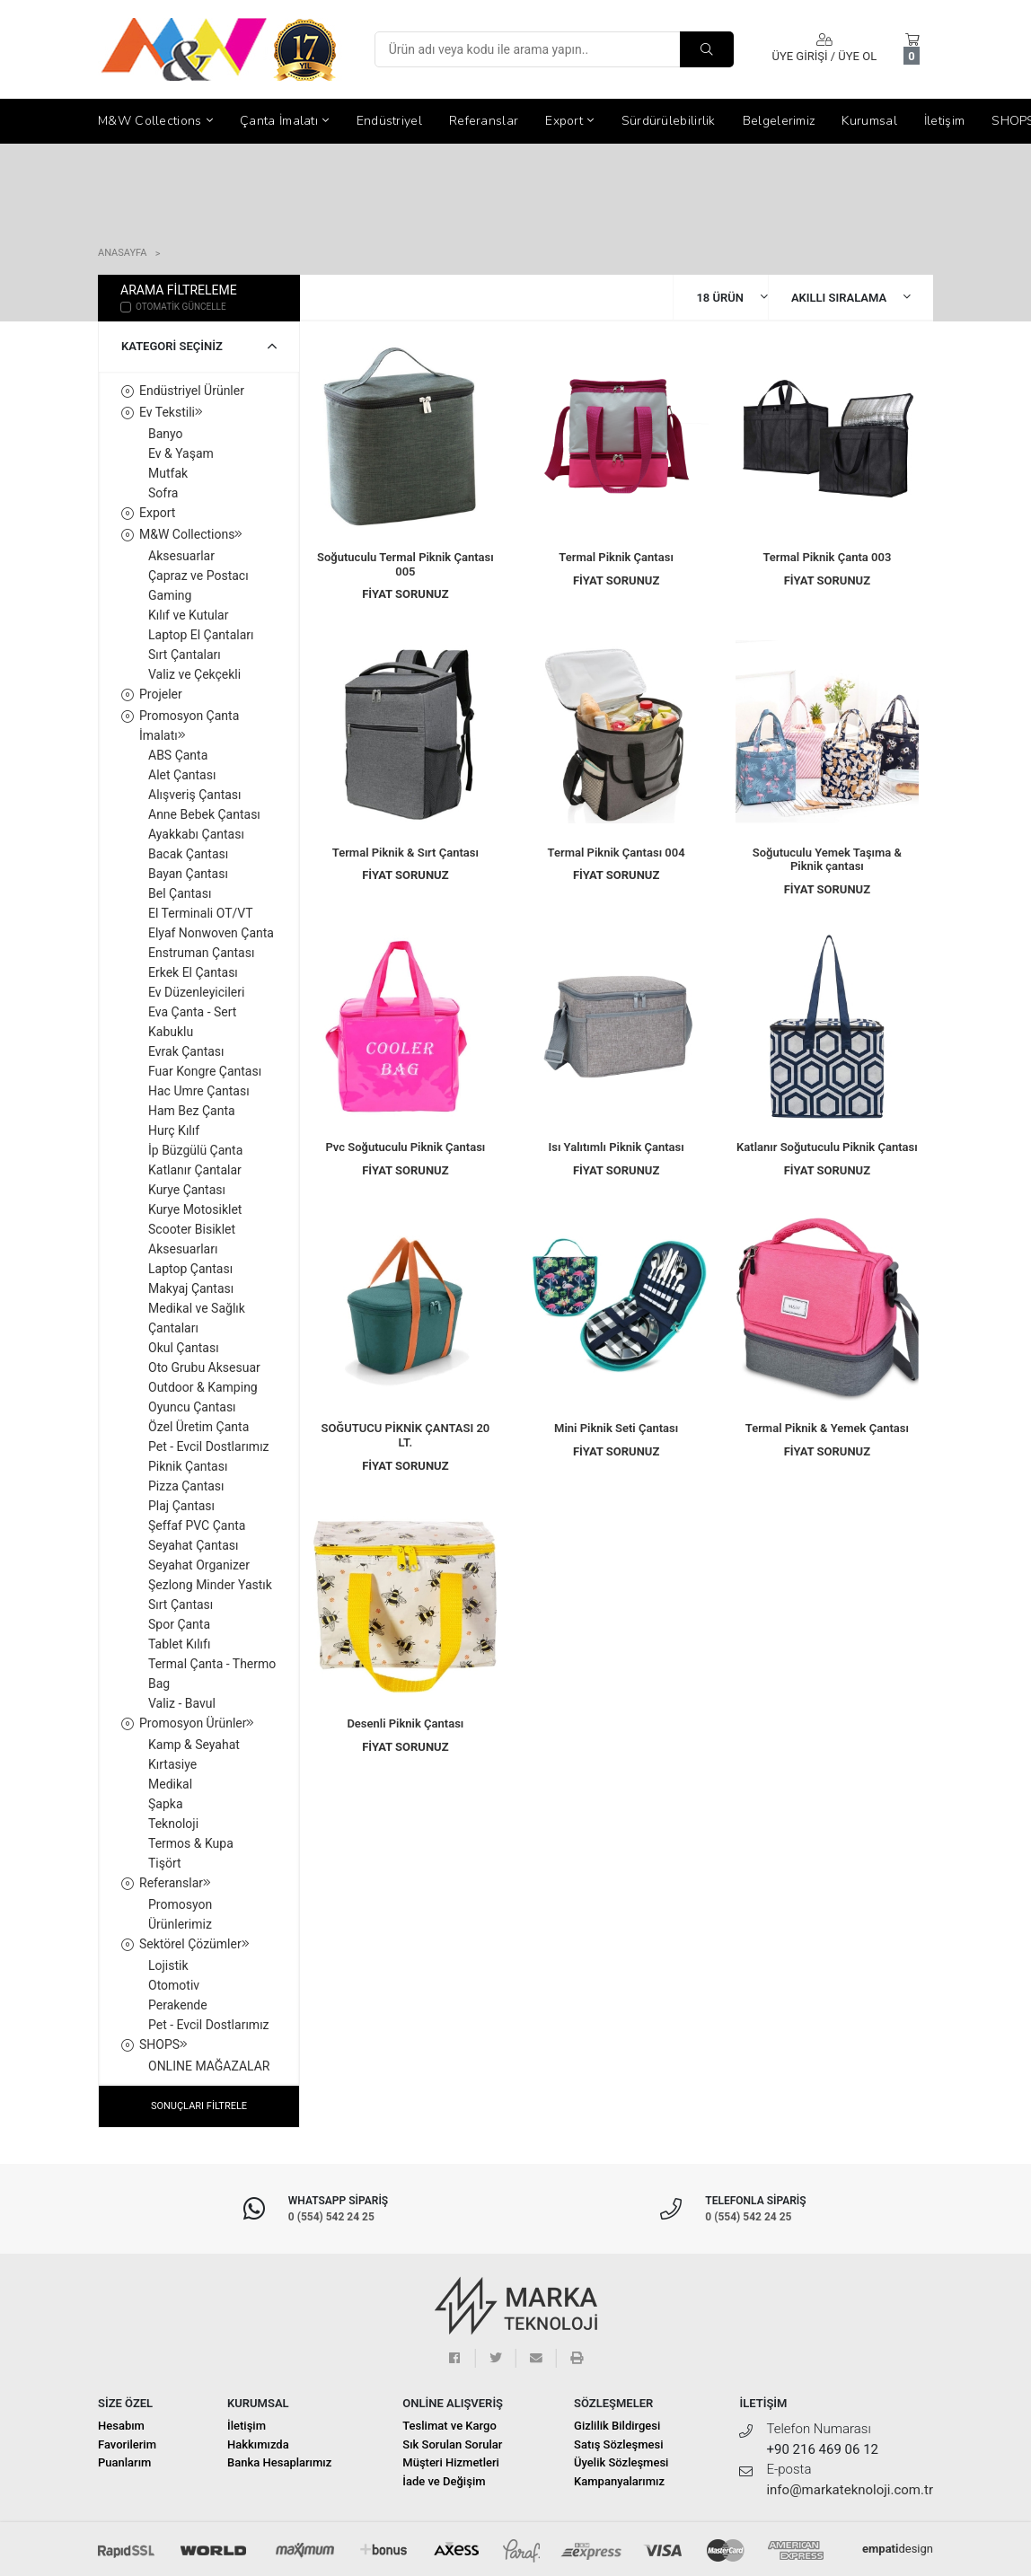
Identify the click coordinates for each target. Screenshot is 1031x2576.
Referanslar (483, 120)
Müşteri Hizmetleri (450, 2462)
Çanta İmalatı (285, 120)
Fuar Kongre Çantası (204, 1071)
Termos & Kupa (191, 1843)
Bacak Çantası (188, 854)
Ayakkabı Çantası (196, 834)
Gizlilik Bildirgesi (617, 2425)
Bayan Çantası (188, 873)
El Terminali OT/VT (200, 913)
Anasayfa (122, 253)
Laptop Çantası (190, 1269)
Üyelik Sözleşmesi (621, 2462)
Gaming (169, 595)
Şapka (165, 1804)
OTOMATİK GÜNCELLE (173, 306)
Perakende (177, 2005)
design (897, 2548)
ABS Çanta (177, 755)
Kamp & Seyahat (194, 1744)
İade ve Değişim (443, 2481)
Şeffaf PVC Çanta (196, 1525)
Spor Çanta (179, 1624)
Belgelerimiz (779, 120)
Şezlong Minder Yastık (210, 1585)
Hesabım (121, 2425)
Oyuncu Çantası (192, 1407)
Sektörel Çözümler (194, 1944)
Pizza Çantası (186, 1486)
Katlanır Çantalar (195, 1170)
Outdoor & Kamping (203, 1387)
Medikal (170, 1784)
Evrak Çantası (186, 1051)
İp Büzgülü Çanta (195, 1150)
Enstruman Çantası (201, 952)
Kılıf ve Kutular (188, 615)
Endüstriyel (389, 120)
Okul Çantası (183, 1348)
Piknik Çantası (187, 1466)
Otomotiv (173, 1985)
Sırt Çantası (180, 1604)
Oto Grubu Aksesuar (204, 1367)
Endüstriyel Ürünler (191, 390)
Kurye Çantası (186, 1189)
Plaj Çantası (181, 1506)
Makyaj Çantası (191, 1288)
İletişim (944, 120)
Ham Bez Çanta (191, 1110)
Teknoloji (173, 1823)
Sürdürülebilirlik (668, 120)
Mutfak (168, 473)
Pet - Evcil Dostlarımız (208, 1446)
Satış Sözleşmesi (618, 2444)
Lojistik (168, 1965)
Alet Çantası (182, 775)
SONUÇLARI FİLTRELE (199, 2106)
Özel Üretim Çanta (198, 1427)
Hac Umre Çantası (199, 1091)
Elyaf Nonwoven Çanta (211, 933)
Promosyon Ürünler (196, 1723)
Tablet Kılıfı (179, 1644)
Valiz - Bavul (182, 1703)
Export (569, 120)
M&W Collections (155, 120)
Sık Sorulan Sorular (452, 2444)
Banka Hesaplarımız (279, 2462)
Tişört (164, 1863)
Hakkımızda (258, 2444)
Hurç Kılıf (173, 1130)
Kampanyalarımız (619, 2481)
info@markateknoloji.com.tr (849, 2490)
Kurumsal (869, 120)
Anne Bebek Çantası (204, 814)
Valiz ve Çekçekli (194, 674)
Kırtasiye (172, 1764)
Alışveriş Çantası (195, 794)
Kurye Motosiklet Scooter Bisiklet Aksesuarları (195, 1229)
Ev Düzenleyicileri (196, 992)
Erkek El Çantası (193, 972)
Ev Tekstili (171, 412)
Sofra (163, 493)
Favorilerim (127, 2444)
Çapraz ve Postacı (198, 575)
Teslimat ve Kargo (449, 2425)
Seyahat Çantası (193, 1545)
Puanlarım (124, 2462)
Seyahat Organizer (199, 1565)
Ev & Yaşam (181, 453)
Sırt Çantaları (184, 654)
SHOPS (163, 2044)
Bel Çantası (179, 893)
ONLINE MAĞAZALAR (209, 2066)
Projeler (160, 694)
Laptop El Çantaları (201, 635)
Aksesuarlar (181, 556)
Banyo (165, 433)
